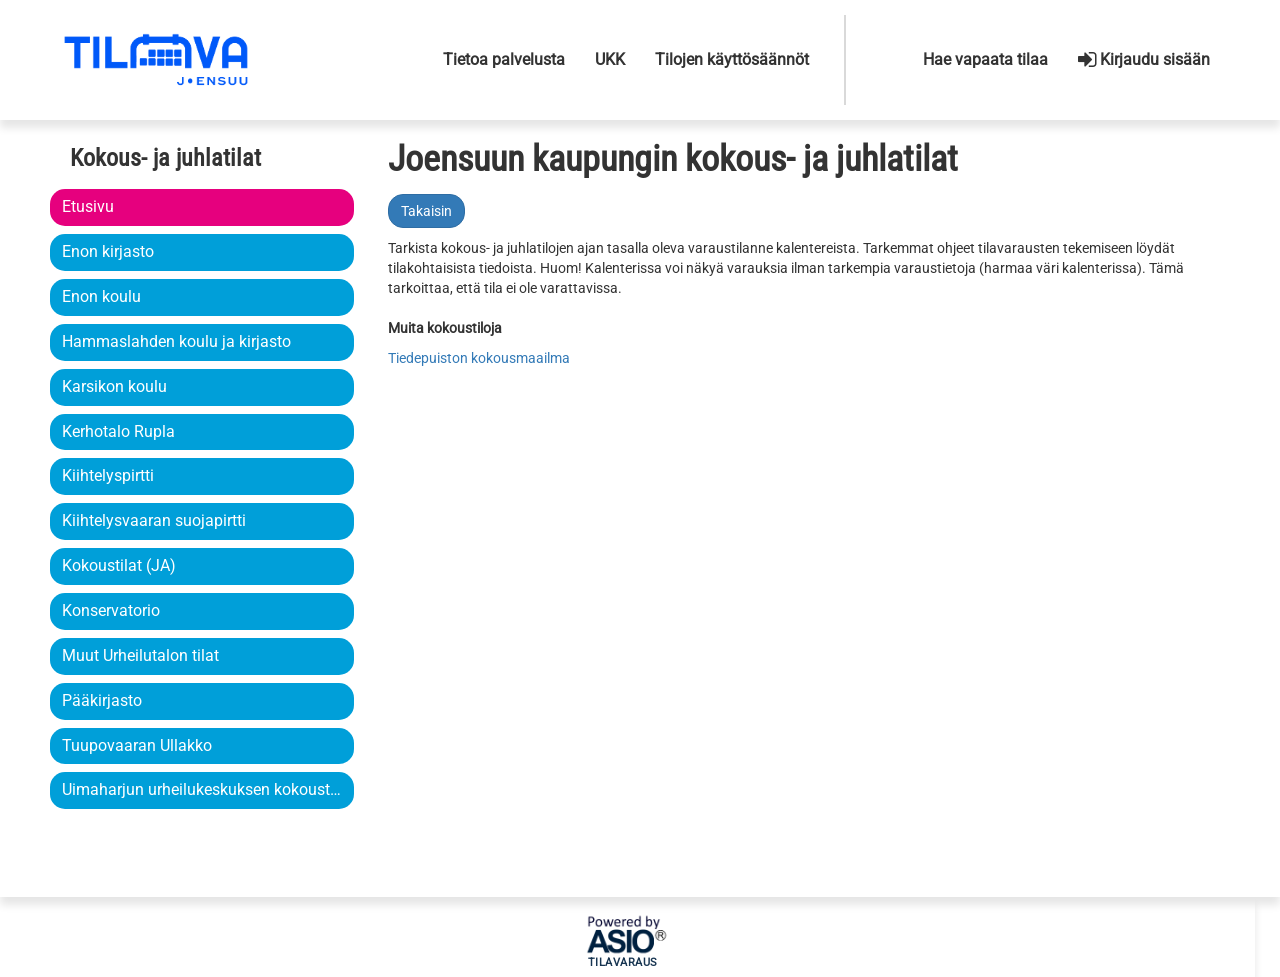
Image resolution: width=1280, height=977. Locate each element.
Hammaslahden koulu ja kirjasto (176, 341)
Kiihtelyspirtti (108, 475)
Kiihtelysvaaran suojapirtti (154, 520)
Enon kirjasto (108, 251)
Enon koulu (101, 296)
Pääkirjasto (102, 700)
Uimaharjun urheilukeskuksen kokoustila (202, 789)
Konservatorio (111, 610)
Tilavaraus (623, 963)
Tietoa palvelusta (504, 59)
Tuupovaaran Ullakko (137, 745)
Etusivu (88, 206)
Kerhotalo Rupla (118, 431)
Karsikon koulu (114, 386)
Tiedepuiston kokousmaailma (479, 358)
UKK (610, 59)
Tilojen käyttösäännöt (732, 59)
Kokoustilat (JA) (119, 565)
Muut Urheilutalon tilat (140, 655)
